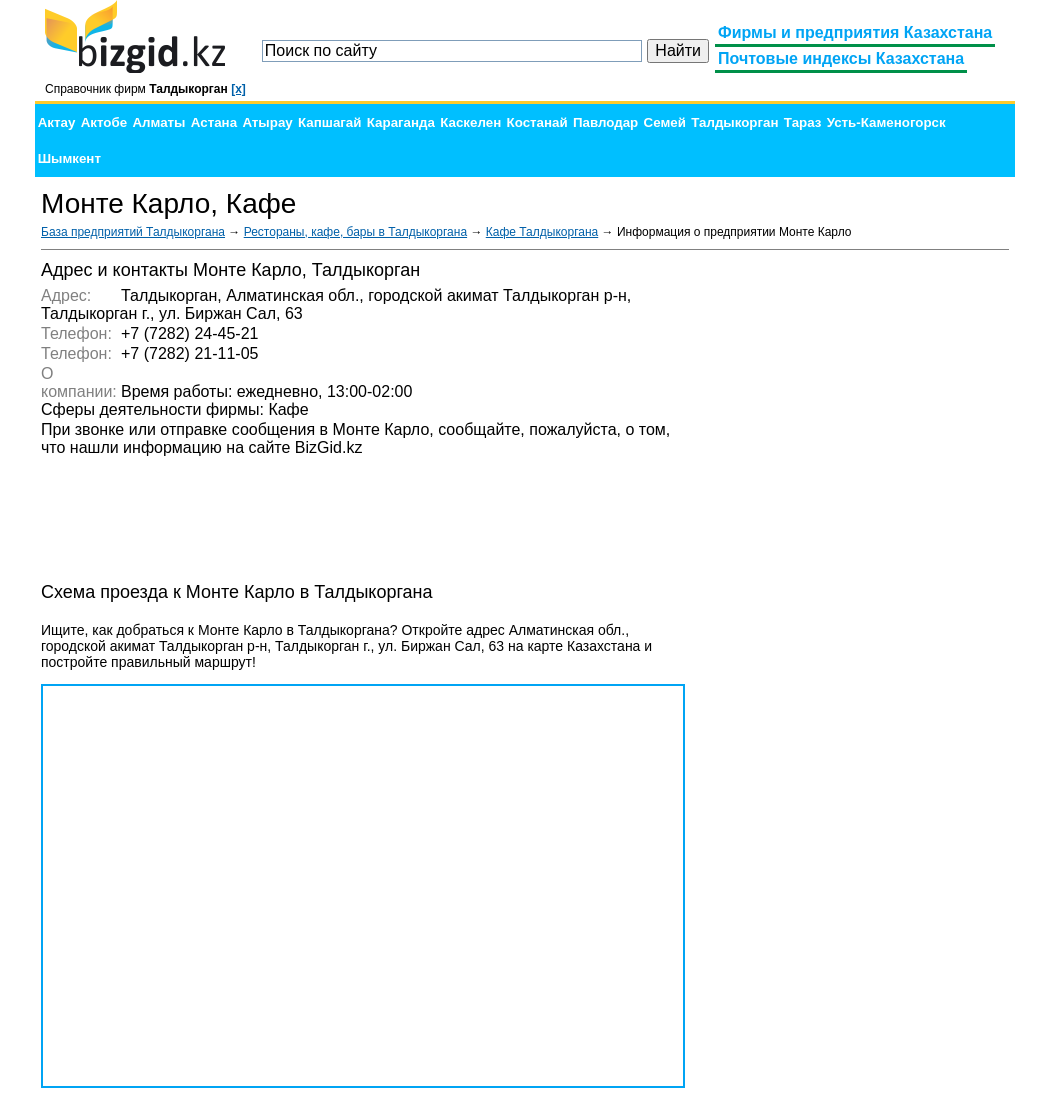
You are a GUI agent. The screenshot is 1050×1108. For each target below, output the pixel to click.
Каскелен (470, 122)
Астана (214, 122)
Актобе (104, 122)
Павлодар (605, 122)
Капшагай (329, 122)
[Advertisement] (859, 560)
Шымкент (69, 158)
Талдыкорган (734, 122)
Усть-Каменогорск (886, 122)
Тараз (803, 122)
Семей (665, 122)
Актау (57, 122)
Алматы (158, 122)
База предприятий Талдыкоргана (133, 232)
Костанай (537, 122)
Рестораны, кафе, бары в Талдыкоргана (355, 232)
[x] (238, 89)
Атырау (267, 122)
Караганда (401, 122)
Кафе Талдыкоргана (542, 232)
